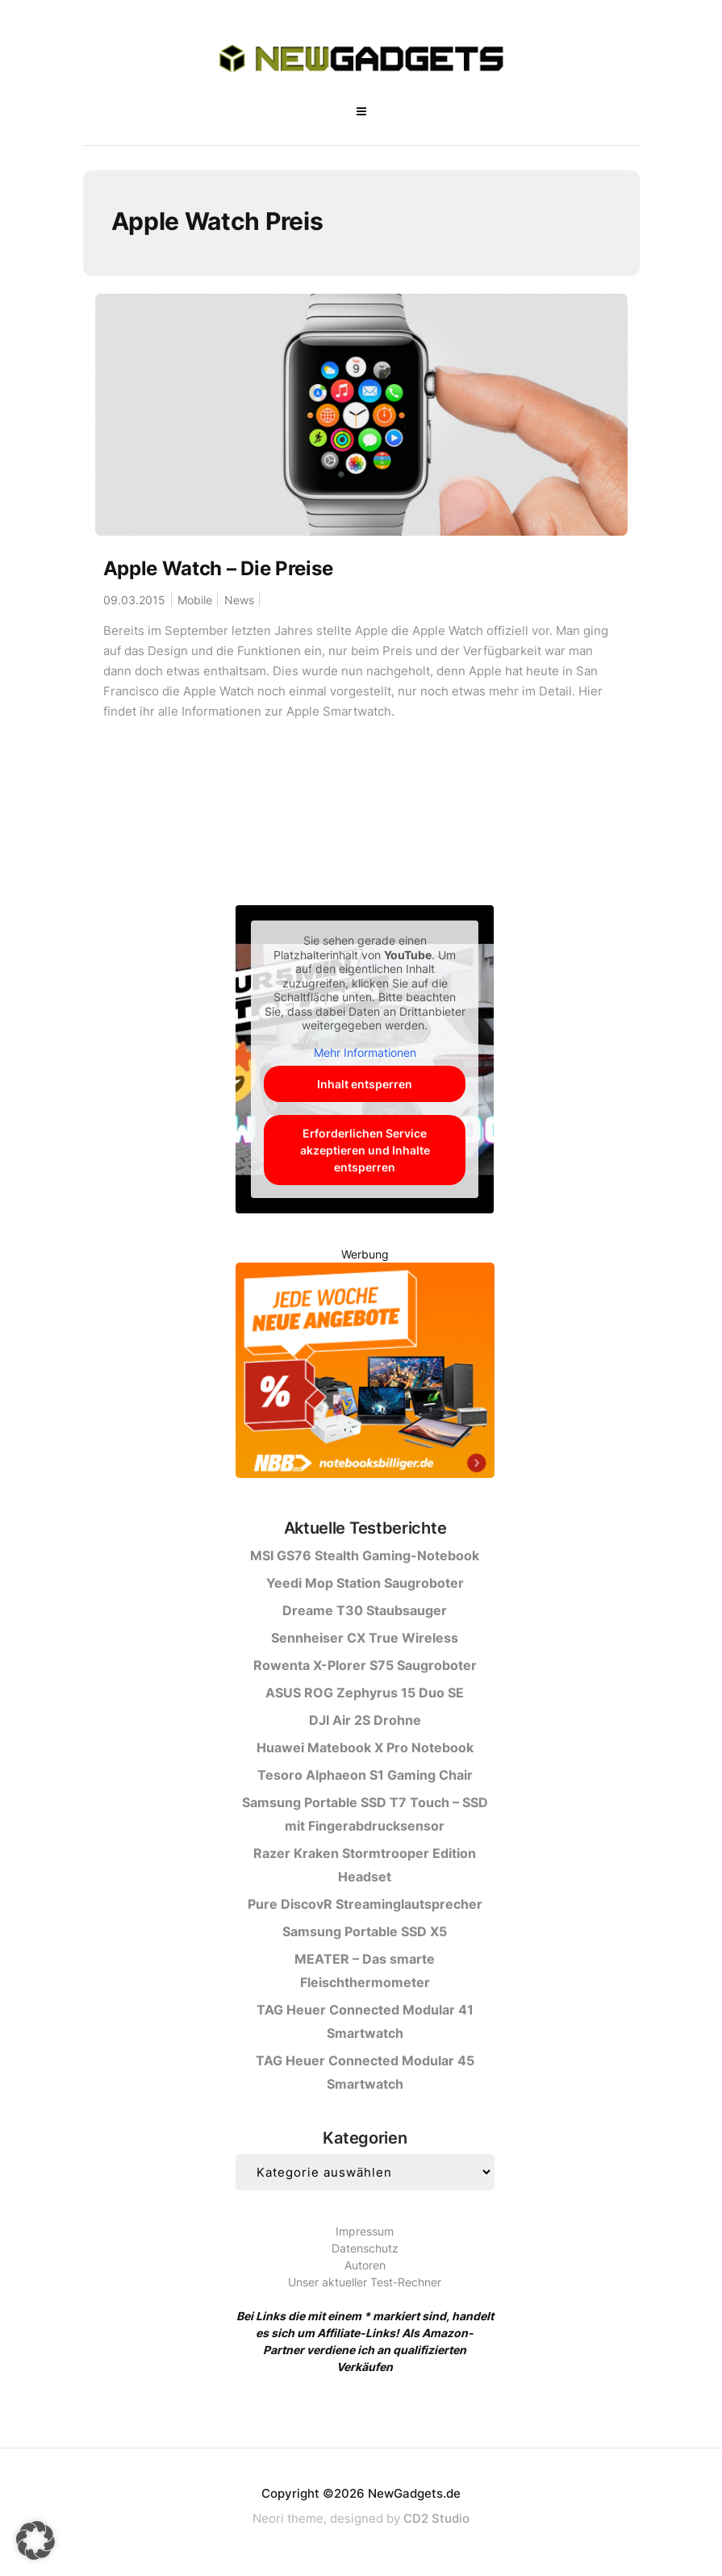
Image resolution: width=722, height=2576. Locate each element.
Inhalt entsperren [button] (364, 1084)
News (239, 600)
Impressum (365, 2231)
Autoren (365, 2265)
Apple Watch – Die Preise (218, 568)
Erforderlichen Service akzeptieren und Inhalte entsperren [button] (365, 1150)
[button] (35, 2540)
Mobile (194, 600)
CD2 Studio (436, 2518)
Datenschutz (365, 2248)
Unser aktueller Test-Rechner (364, 2282)
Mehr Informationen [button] (365, 1052)
